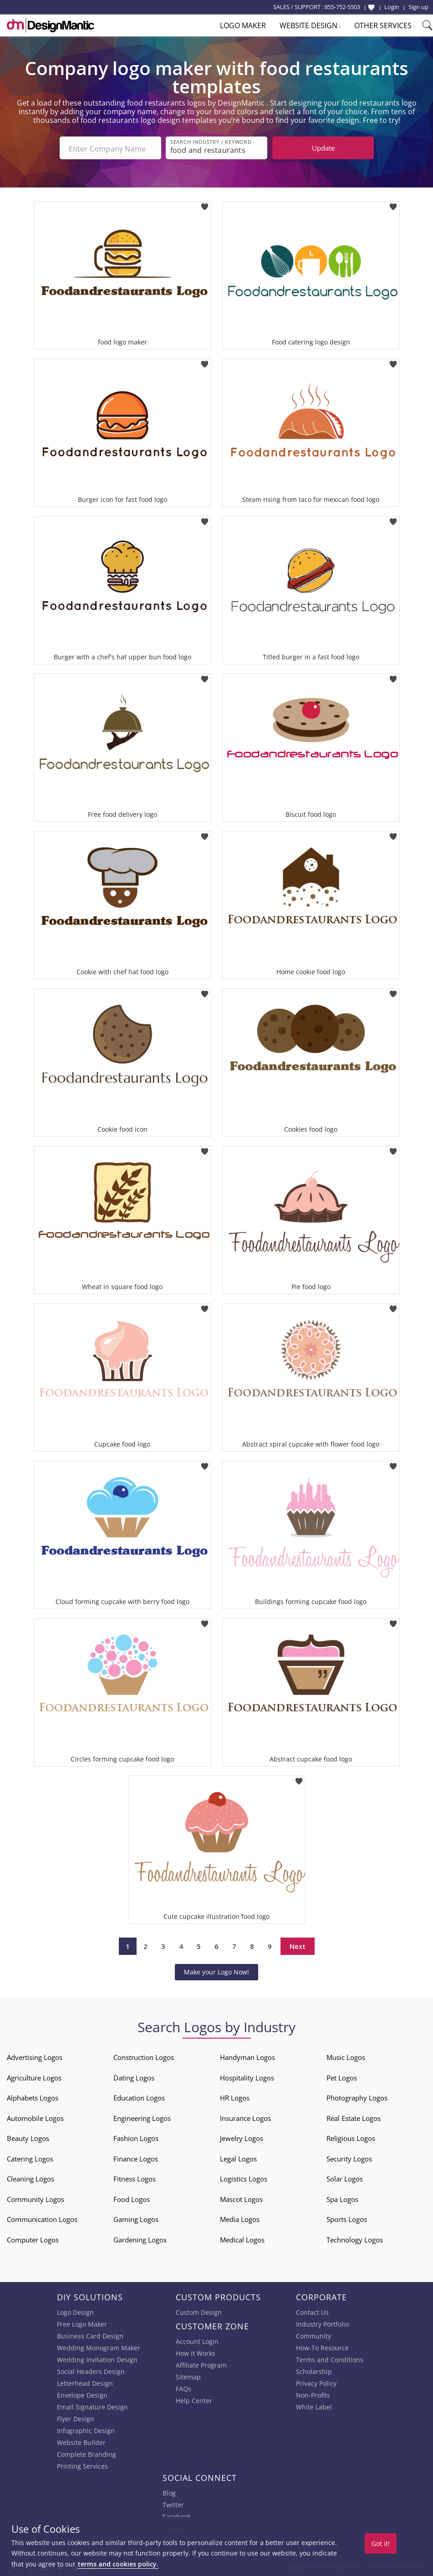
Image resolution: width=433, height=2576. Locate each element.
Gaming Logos (135, 2218)
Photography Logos (356, 2096)
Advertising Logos (34, 2056)
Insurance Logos (245, 2117)
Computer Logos (33, 2238)
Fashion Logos (135, 2137)
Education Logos (139, 2096)
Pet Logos (341, 2076)
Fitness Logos (134, 2177)
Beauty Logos (28, 2137)
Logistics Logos (243, 2177)
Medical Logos (242, 2238)
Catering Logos (30, 2157)
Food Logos (131, 2198)
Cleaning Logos (30, 2177)
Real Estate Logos (353, 2117)
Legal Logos (238, 2157)
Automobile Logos (35, 2117)
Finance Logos (135, 2157)
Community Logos (35, 2198)
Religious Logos (350, 2137)
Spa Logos (342, 2198)
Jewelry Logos (241, 2137)
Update (323, 147)
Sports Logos (346, 2218)
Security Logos (349, 2157)
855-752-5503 (342, 7)
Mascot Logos (241, 2198)
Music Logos (345, 2056)
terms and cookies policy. (117, 2564)
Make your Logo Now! (216, 1971)
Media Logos (240, 2218)
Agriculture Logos (34, 2076)
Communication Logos (42, 2218)
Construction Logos (143, 2056)
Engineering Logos (142, 2117)
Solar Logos (344, 2177)
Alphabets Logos (32, 2096)
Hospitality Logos (247, 2076)
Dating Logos (133, 2076)
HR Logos (235, 2096)
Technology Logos (354, 2238)
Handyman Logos (247, 2056)
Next (298, 1945)
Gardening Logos (140, 2238)
